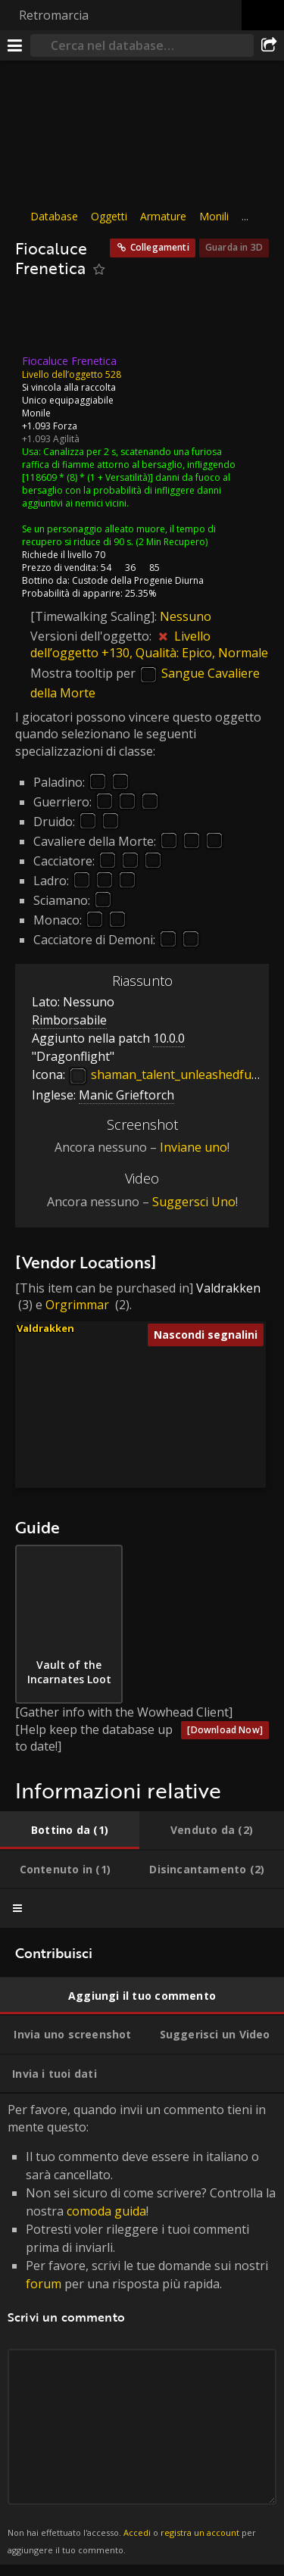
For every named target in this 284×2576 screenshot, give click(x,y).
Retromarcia (54, 15)
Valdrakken (228, 1288)
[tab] (69, 1830)
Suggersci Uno (194, 1201)
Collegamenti (159, 247)
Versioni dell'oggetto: (92, 636)
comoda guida (106, 2211)
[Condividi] (269, 45)
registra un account (200, 2532)
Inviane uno (193, 1147)
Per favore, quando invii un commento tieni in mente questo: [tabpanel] (142, 2329)
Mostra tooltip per (84, 673)
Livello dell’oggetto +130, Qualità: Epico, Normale (149, 644)
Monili (214, 216)
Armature (163, 216)
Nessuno (185, 615)
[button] (201, 1401)
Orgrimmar (77, 1304)
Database (54, 216)
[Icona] (40, 320)
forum (43, 2283)
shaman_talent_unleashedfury (165, 1074)
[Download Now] (225, 1729)
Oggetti (109, 216)
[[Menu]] (15, 45)
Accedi (137, 2532)
